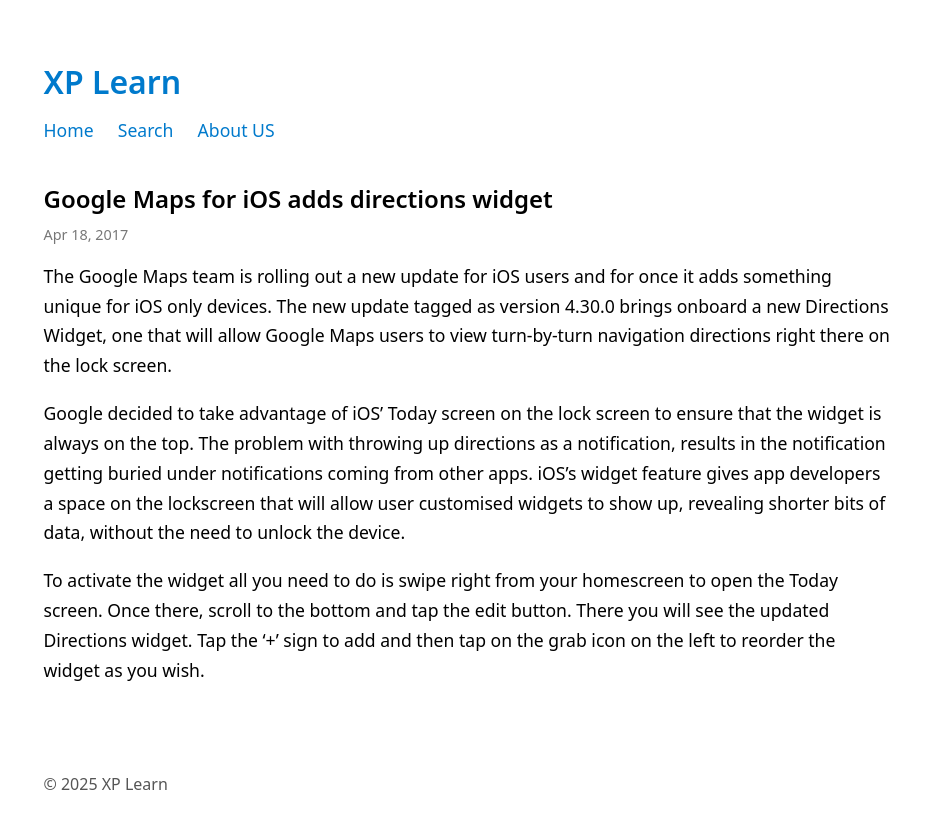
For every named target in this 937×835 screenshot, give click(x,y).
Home (69, 130)
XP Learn (113, 81)
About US (236, 130)
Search (146, 130)
